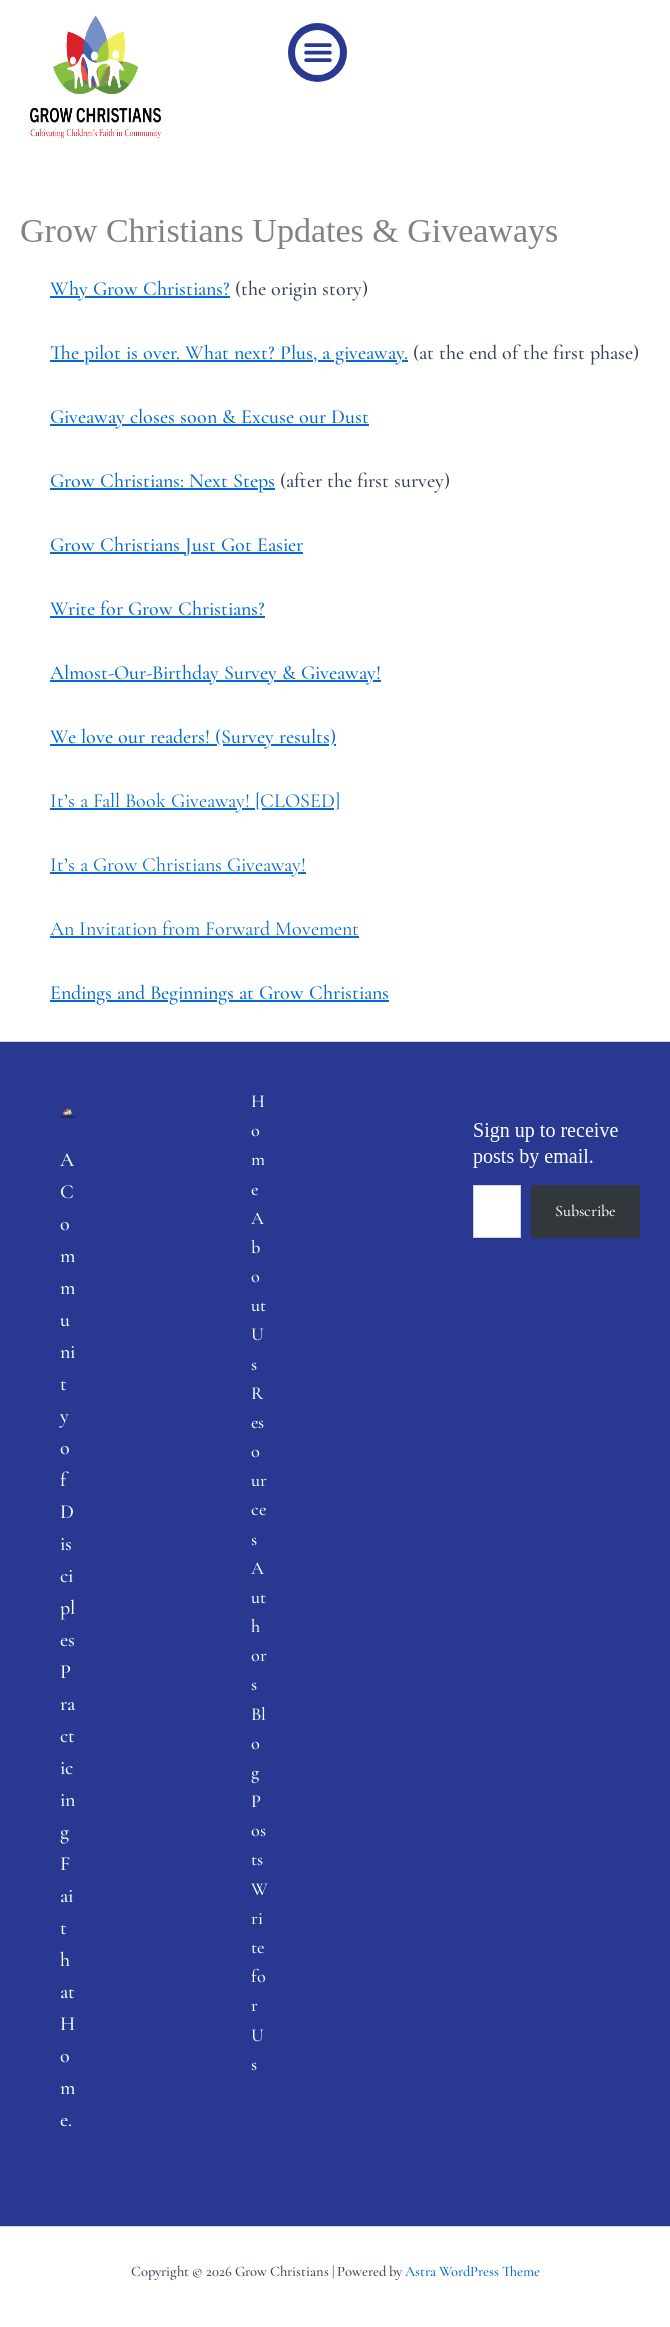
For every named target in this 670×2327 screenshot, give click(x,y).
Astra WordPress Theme (472, 2271)
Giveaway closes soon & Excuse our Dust (209, 417)
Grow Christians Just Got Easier (176, 545)
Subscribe (585, 1211)
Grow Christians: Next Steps (162, 481)
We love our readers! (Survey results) (193, 737)
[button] (317, 52)
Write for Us (259, 1976)
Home (258, 1145)
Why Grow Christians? (140, 289)
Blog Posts (258, 1787)
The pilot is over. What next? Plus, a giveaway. (229, 353)
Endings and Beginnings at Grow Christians (219, 993)
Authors (259, 1626)
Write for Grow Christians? (157, 609)
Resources (259, 1466)
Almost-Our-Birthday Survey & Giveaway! (215, 673)
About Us (258, 1291)
